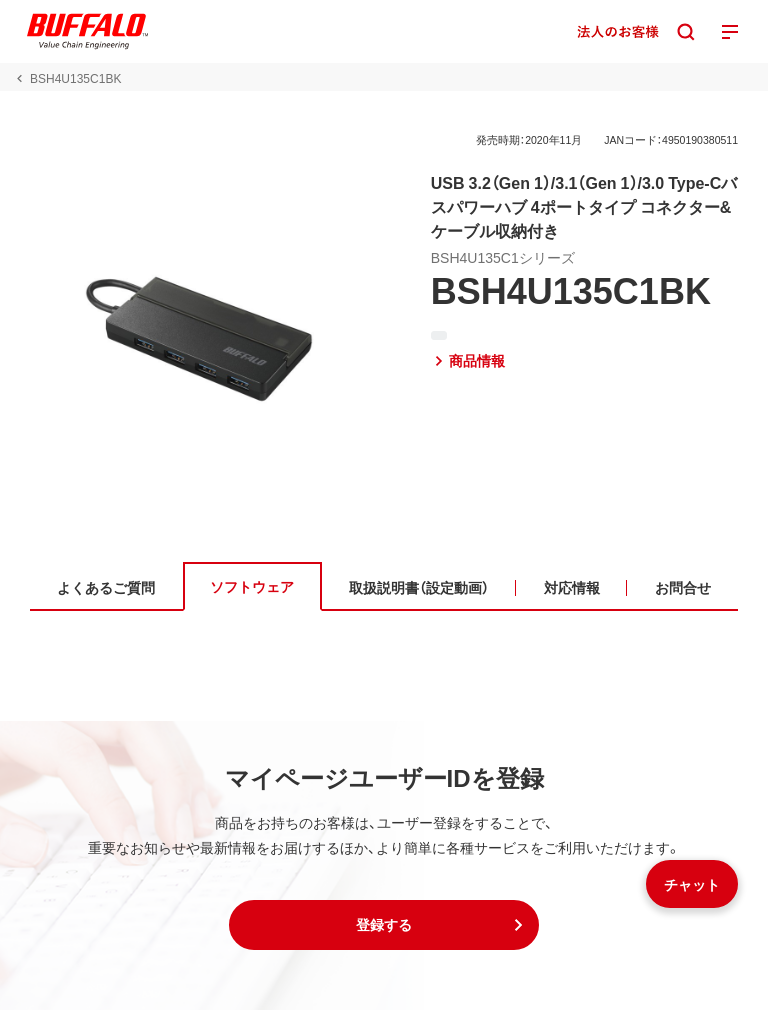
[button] (384, 925)
